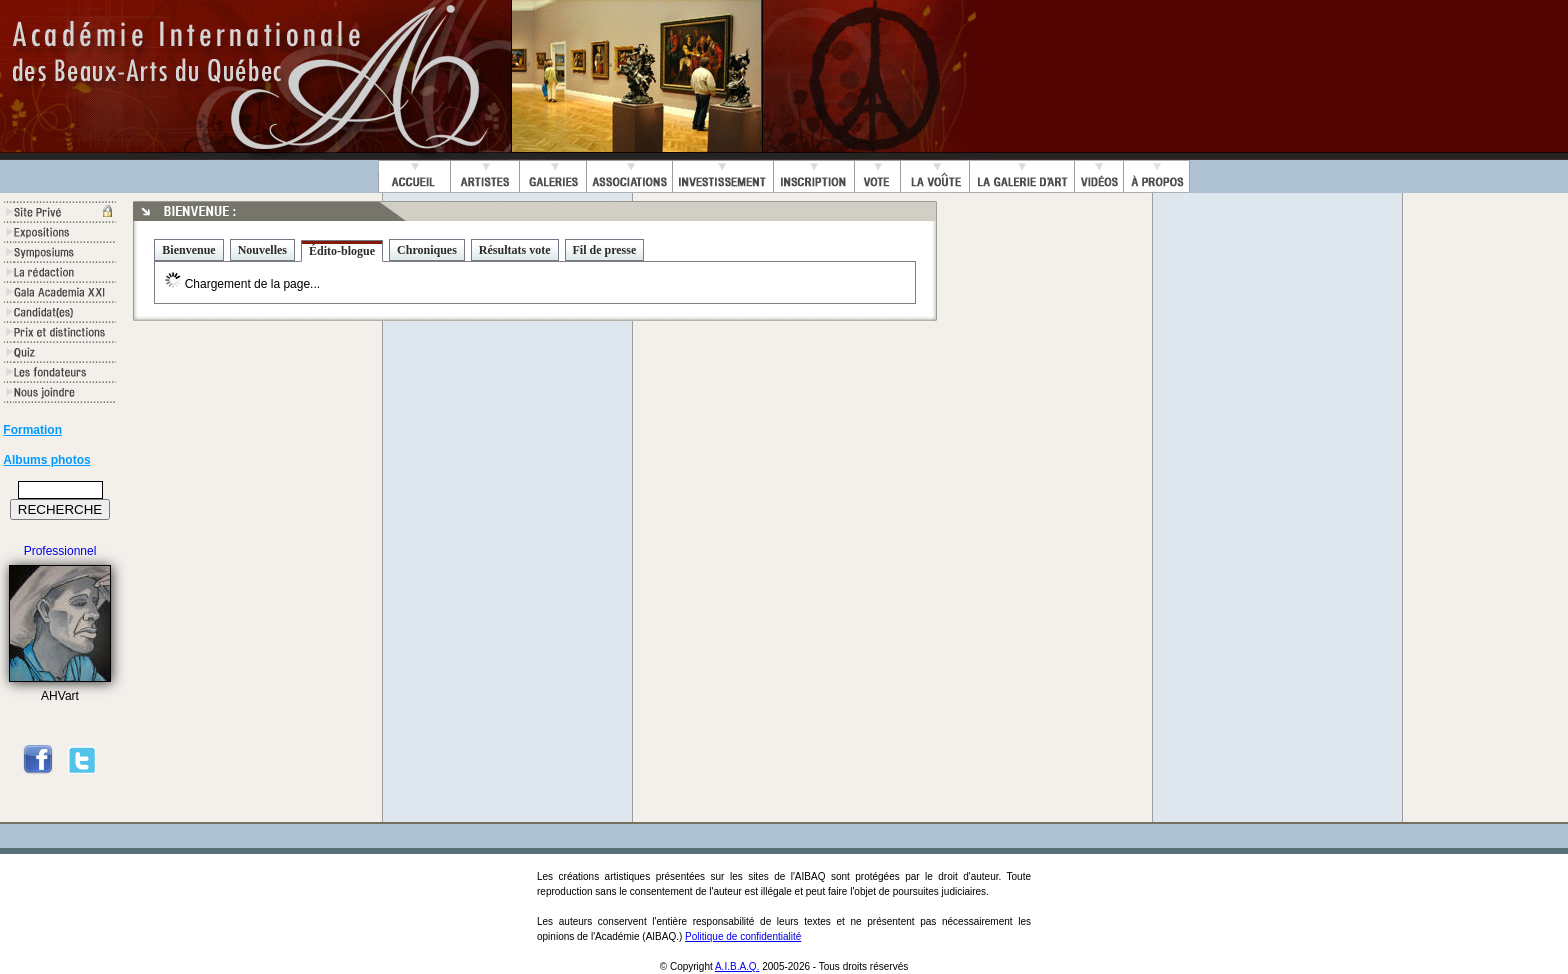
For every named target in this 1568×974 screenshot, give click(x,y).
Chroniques (427, 250)
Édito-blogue (342, 251)
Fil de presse (605, 250)
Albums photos (46, 460)
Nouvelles (262, 250)
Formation (32, 430)
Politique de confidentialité (743, 936)
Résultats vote (515, 250)
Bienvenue (188, 250)
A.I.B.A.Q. (737, 966)
